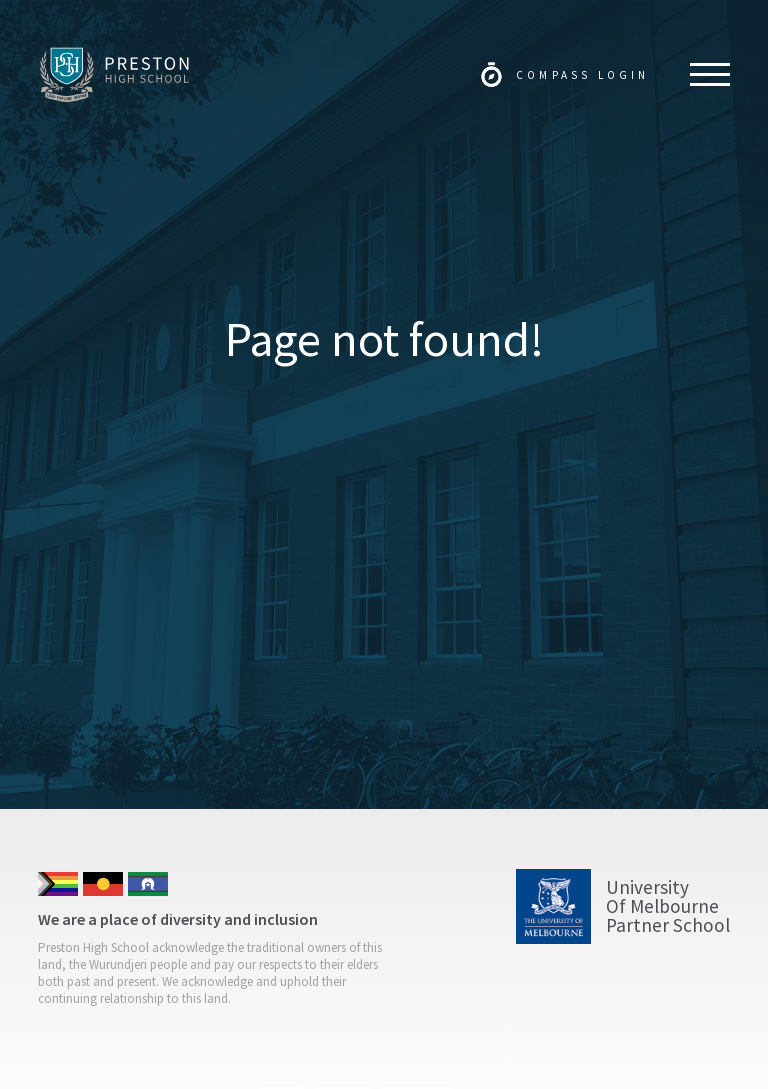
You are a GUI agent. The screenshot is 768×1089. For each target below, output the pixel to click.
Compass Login (583, 75)
